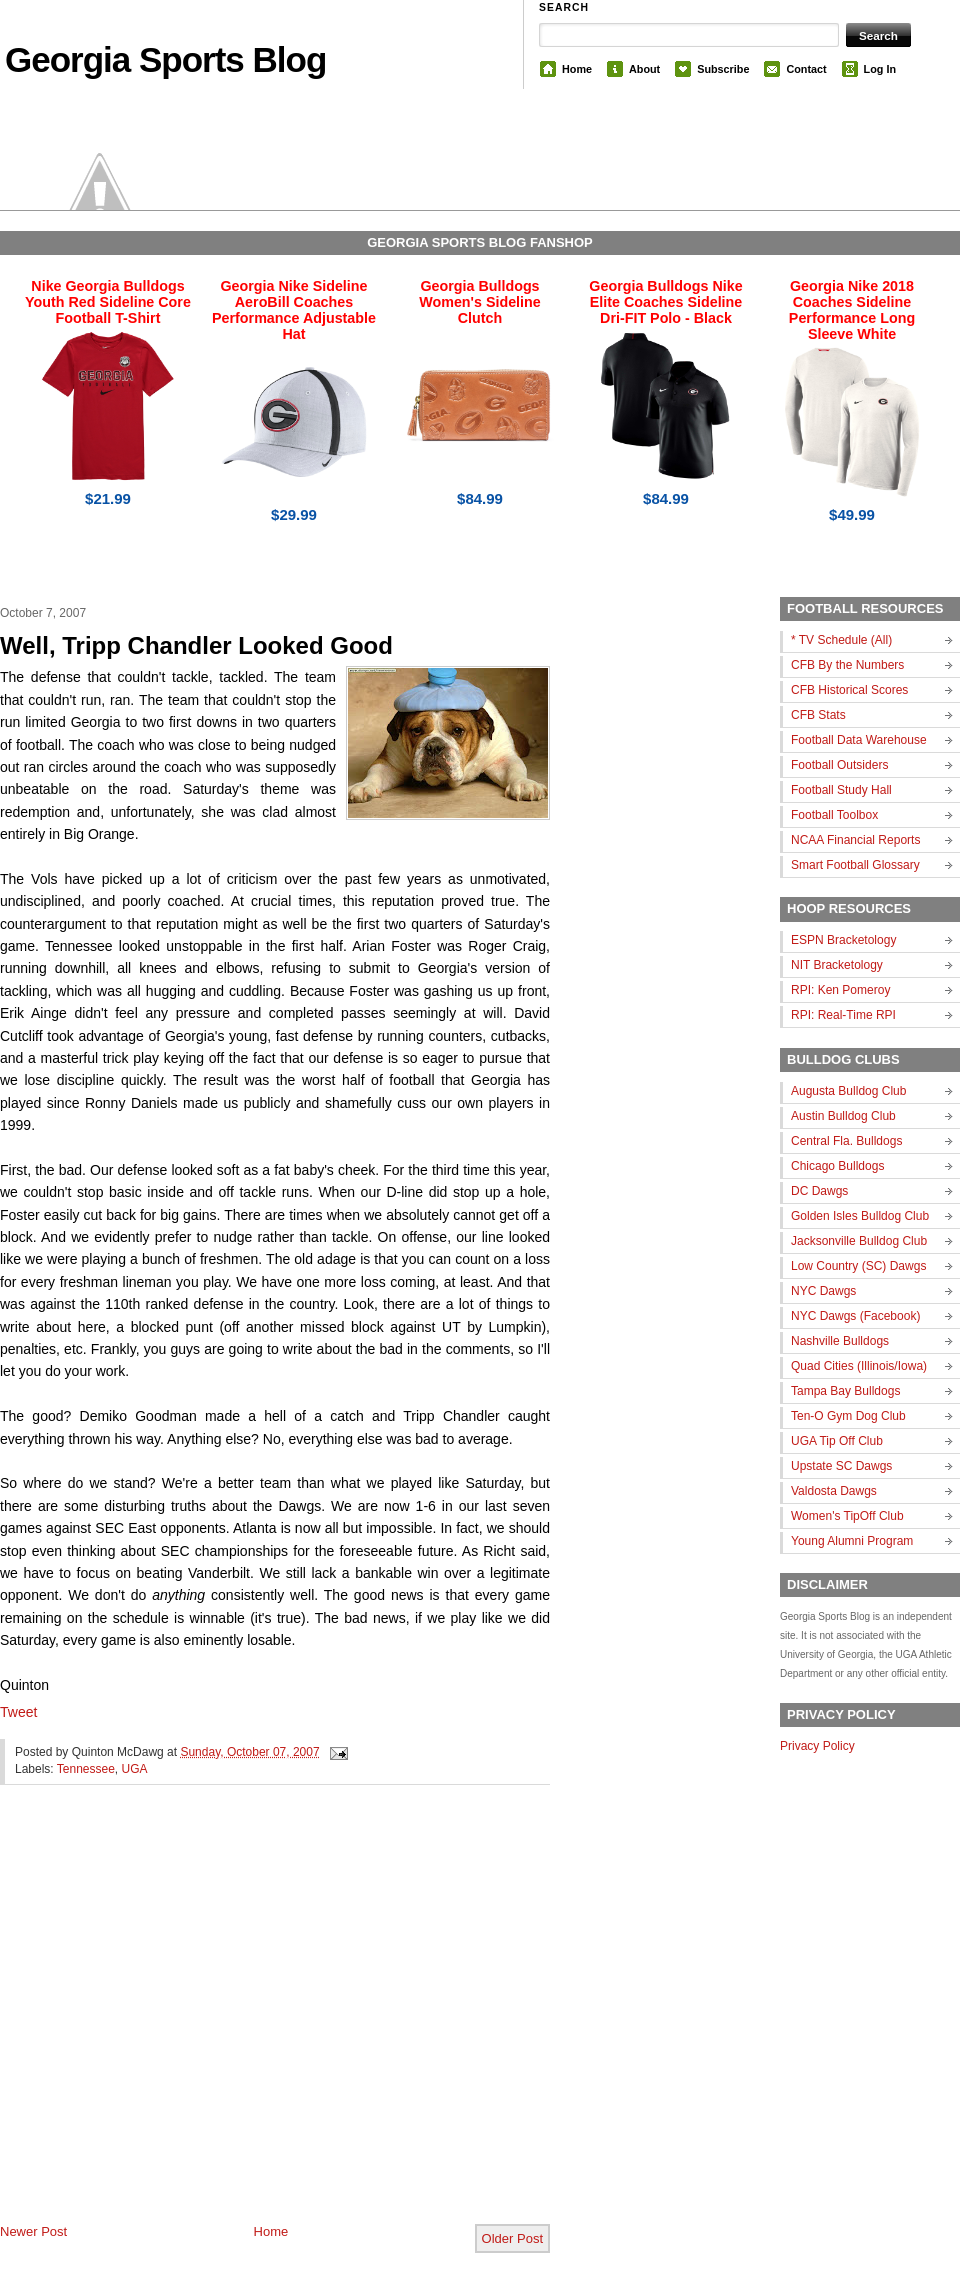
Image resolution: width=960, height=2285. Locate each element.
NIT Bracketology (837, 965)
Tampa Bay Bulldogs (845, 1391)
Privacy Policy (817, 1746)
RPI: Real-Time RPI (843, 1015)
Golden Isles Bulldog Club (860, 1216)
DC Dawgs (819, 1191)
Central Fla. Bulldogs (846, 1141)
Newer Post (33, 2231)
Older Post (512, 2238)
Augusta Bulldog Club (848, 1091)
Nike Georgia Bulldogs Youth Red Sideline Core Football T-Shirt (108, 302)
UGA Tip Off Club (837, 1441)
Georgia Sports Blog (165, 59)
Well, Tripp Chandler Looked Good (196, 645)
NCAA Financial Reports (855, 840)
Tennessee (86, 1769)
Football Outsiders (839, 765)
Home (577, 69)
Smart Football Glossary (855, 865)
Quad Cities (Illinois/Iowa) (859, 1366)
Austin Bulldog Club (843, 1116)
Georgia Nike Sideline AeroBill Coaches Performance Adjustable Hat (294, 310)
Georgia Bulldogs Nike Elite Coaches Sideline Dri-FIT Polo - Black (665, 302)
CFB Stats (818, 715)
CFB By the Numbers (847, 665)
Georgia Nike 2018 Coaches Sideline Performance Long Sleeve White (852, 310)
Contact (806, 69)
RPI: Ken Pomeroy (840, 990)
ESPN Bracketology (843, 940)
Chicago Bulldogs (837, 1166)
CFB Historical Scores (849, 690)
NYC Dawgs (823, 1291)
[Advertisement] (187, 2020)
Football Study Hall (841, 790)
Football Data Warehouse (859, 740)
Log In (880, 69)
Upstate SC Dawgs (841, 1466)
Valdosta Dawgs (834, 1491)
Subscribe (723, 69)
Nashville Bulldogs (840, 1341)
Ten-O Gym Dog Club (848, 1416)
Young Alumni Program (852, 1541)
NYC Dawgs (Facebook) (855, 1316)
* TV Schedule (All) (841, 640)
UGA (135, 1769)
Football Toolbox (834, 815)
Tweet (18, 1712)
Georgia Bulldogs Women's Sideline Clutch (480, 302)
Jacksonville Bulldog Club (859, 1241)
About (644, 69)
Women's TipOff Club (847, 1516)
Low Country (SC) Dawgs (858, 1266)
